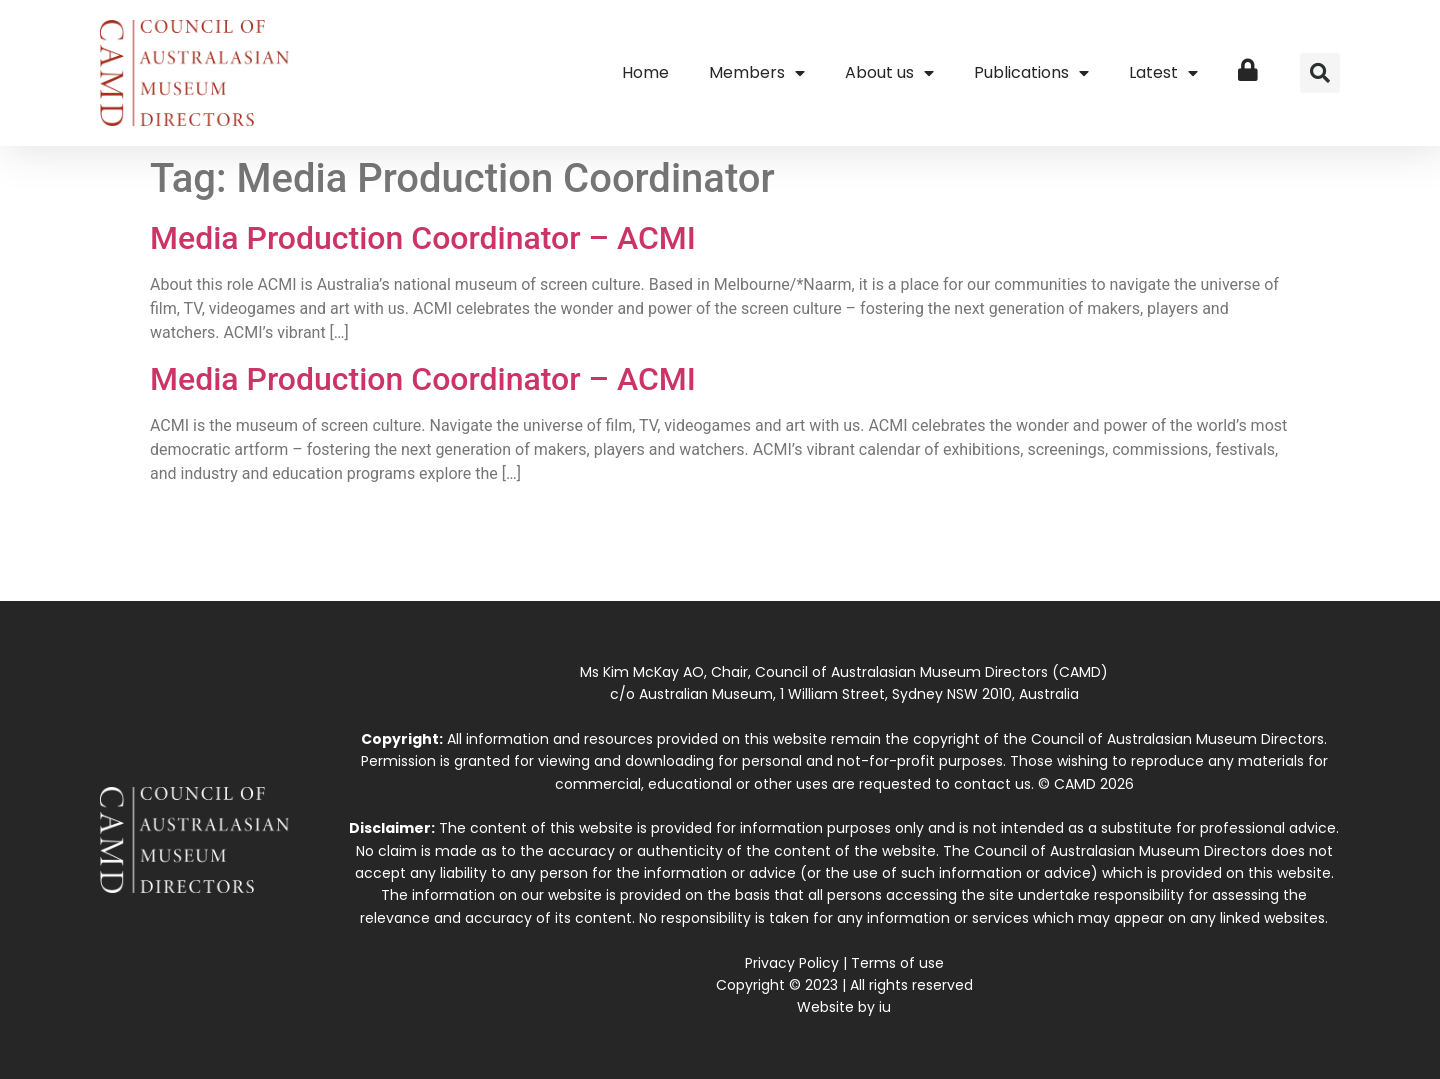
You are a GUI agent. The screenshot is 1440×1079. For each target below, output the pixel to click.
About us (889, 73)
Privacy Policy (792, 963)
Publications (1031, 73)
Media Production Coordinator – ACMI (423, 238)
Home (645, 72)
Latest (1163, 73)
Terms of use (897, 963)
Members (757, 73)
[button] (1320, 73)
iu (885, 1007)
